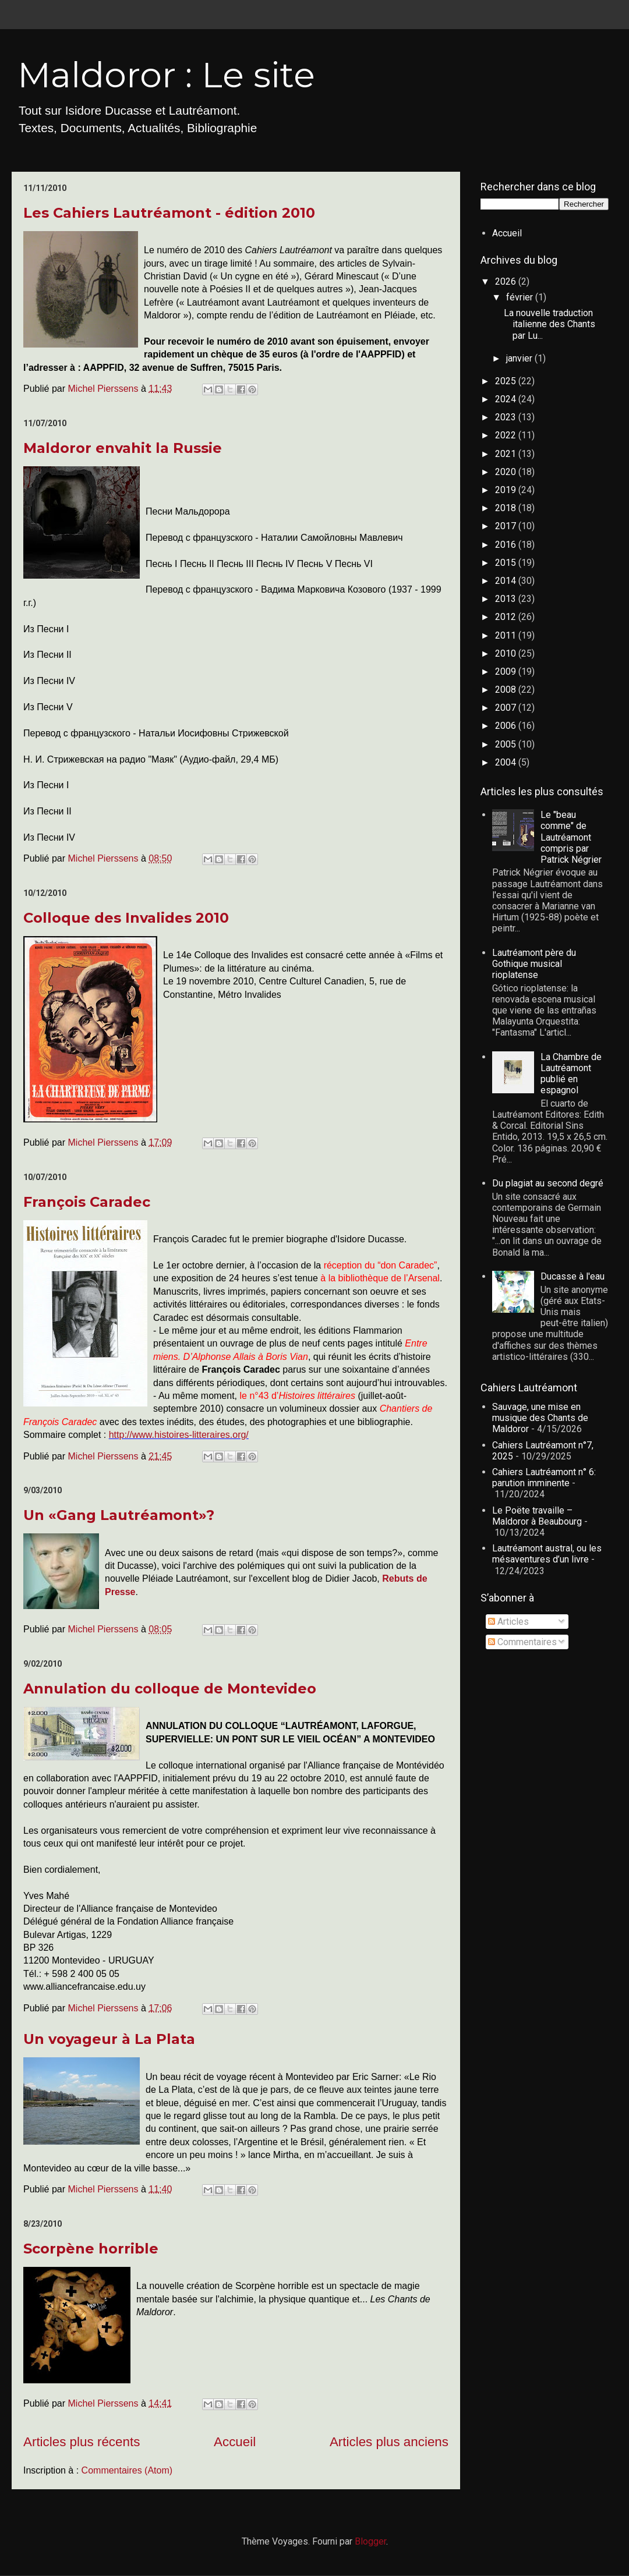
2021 (506, 453)
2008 (506, 689)
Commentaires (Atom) (127, 2470)
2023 (506, 417)
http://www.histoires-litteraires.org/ (179, 1435)
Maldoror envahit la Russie (122, 448)
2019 (506, 489)
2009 (506, 671)
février (520, 297)
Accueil (235, 2442)
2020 (506, 471)
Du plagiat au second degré (547, 1183)
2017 (506, 526)
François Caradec (86, 1201)
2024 (506, 399)
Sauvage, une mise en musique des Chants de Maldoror (540, 1417)
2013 (506, 598)
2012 (506, 616)
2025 (506, 381)
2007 (506, 707)
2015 (506, 562)
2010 (506, 653)
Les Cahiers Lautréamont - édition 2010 (169, 212)
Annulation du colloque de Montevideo (169, 1688)
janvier (520, 358)
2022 (506, 435)
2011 (506, 635)
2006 (506, 725)
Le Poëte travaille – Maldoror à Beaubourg (537, 1516)
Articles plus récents (81, 2442)
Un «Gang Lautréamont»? (118, 1515)
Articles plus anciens (389, 2442)
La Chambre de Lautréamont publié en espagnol (571, 1073)
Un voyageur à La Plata (109, 2039)
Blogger (370, 2541)
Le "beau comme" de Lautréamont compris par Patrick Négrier (571, 837)
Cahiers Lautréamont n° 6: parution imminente (544, 1477)
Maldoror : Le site (166, 75)
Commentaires (522, 1641)
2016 (506, 544)
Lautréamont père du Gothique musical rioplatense (534, 963)
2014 (506, 580)
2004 (506, 762)
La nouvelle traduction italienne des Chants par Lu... (549, 324)
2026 (506, 281)
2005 (506, 744)
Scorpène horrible (90, 2248)
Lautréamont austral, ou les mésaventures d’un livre (547, 1554)
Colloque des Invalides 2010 (126, 917)
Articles (508, 1621)
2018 (506, 507)
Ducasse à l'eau (572, 1276)
